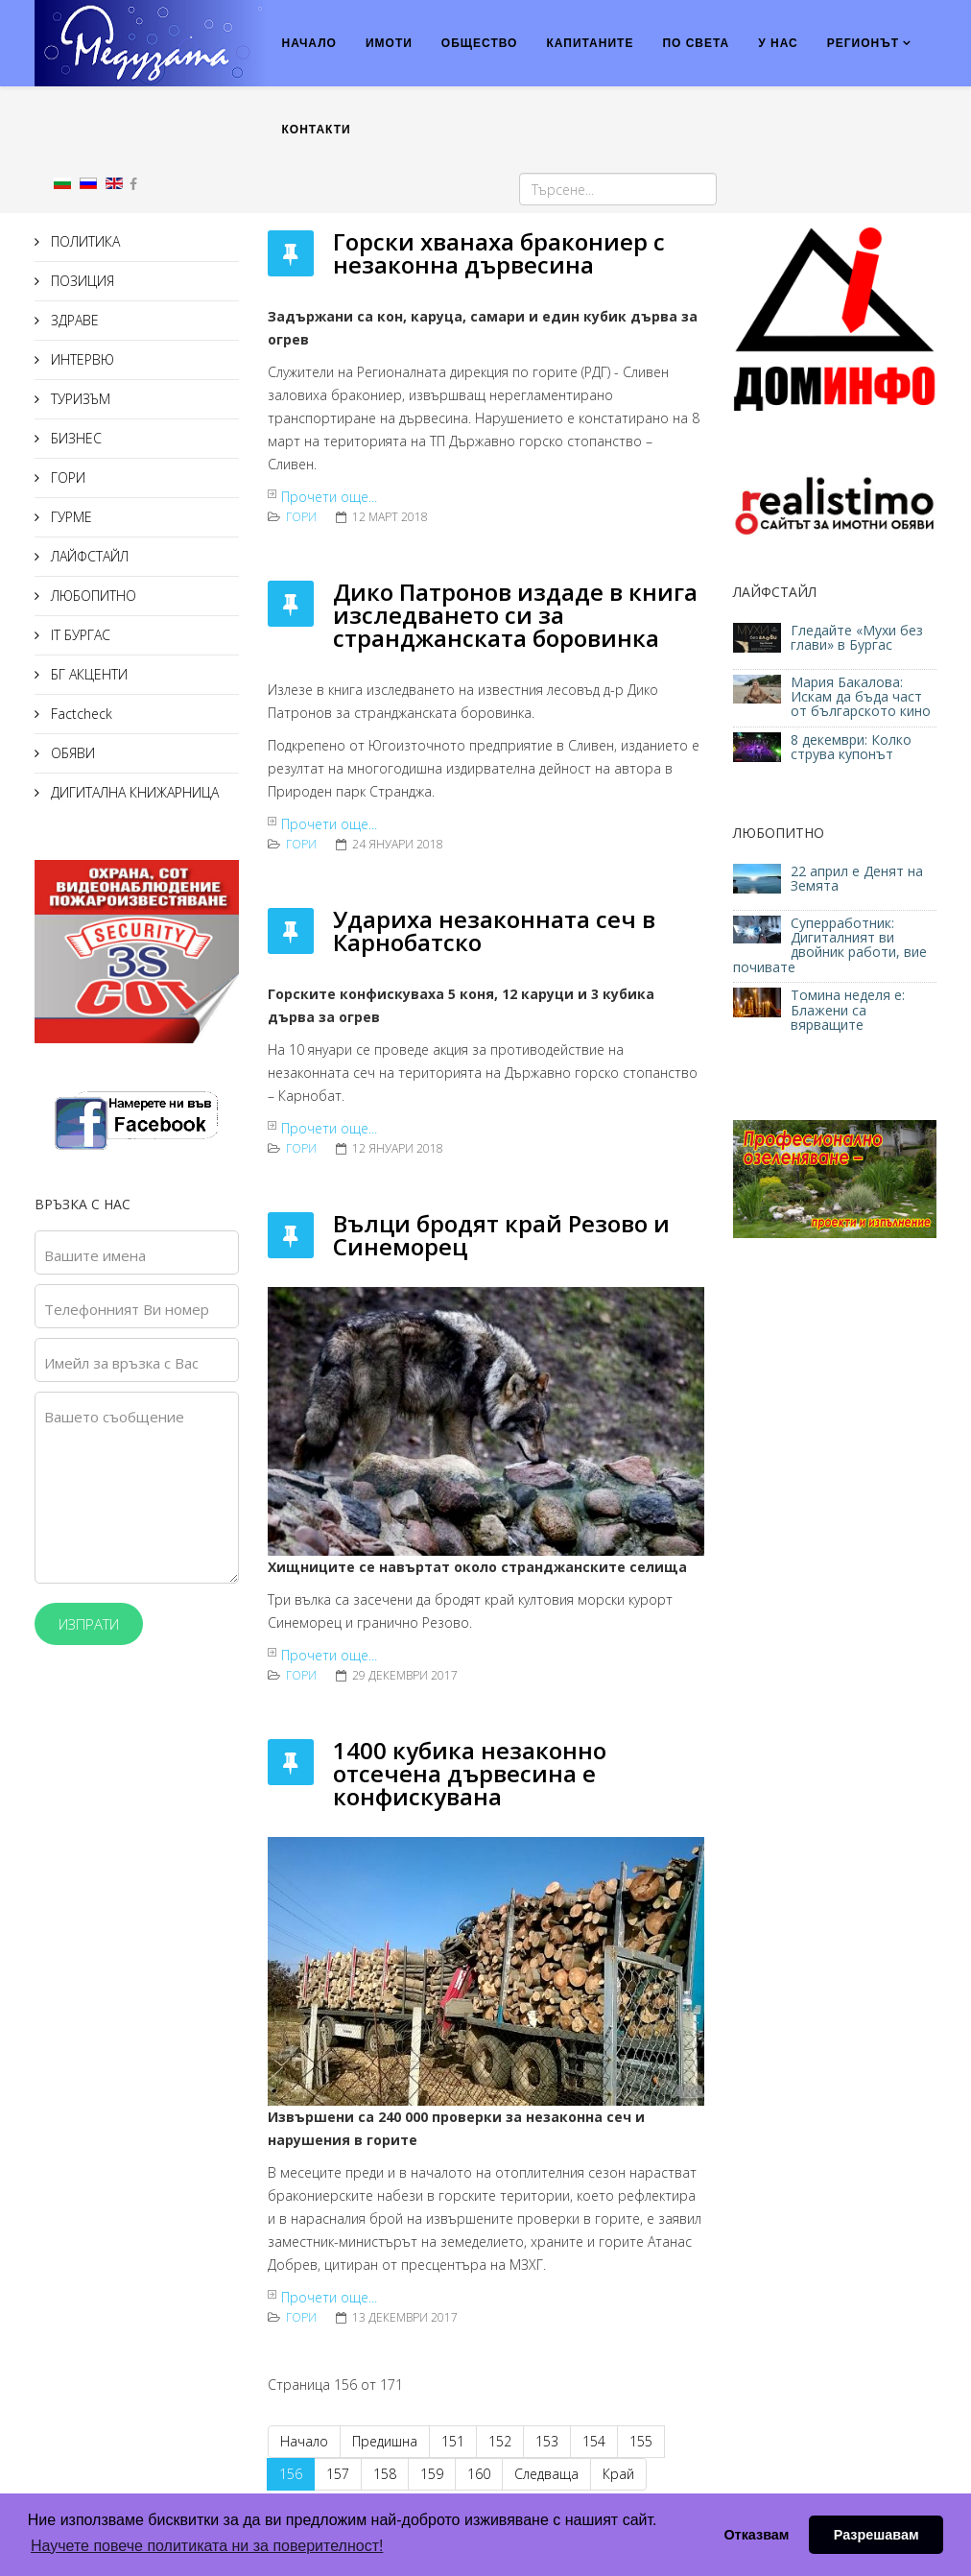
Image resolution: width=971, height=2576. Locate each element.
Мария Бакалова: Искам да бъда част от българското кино (863, 697)
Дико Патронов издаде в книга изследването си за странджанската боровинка (515, 615)
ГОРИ (66, 477)
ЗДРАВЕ (73, 320)
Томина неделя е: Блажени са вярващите (848, 1010)
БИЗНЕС (74, 438)
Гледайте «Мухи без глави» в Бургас (857, 637)
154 (593, 2441)
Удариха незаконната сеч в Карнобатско (494, 930)
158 (384, 2474)
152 (499, 2441)
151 (452, 2441)
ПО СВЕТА (695, 43)
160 (478, 2474)
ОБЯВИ (71, 753)
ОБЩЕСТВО (479, 43)
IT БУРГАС (78, 635)
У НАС (778, 43)
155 (640, 2441)
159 (431, 2474)
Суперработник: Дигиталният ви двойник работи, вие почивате (830, 945)
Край (618, 2474)
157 (337, 2474)
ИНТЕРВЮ (80, 359)
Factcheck (79, 713)
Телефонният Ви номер (126, 1309)
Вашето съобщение (114, 1416)
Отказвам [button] (756, 2534)
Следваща (546, 2474)
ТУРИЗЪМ (78, 399)
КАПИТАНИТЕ (589, 43)
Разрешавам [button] (876, 2534)
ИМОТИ (389, 43)
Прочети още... (329, 497)
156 (290, 2474)
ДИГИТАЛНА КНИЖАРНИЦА (133, 792)
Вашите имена (95, 1255)
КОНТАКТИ (316, 129)
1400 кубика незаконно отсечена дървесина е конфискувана (469, 1773)
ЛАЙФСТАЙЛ (88, 556)
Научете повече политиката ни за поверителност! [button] (207, 2546)
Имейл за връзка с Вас (121, 1362)
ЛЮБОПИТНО (91, 595)
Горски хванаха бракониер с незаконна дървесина (499, 253)
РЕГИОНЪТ (863, 43)
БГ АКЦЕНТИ (87, 674)
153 (546, 2441)
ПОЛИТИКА (83, 241)
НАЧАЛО (309, 43)
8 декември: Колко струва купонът (851, 746)
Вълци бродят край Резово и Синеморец (501, 1234)
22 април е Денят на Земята (857, 878)
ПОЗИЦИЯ (80, 281)
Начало (304, 2441)
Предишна (384, 2441)
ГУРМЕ (69, 517)
